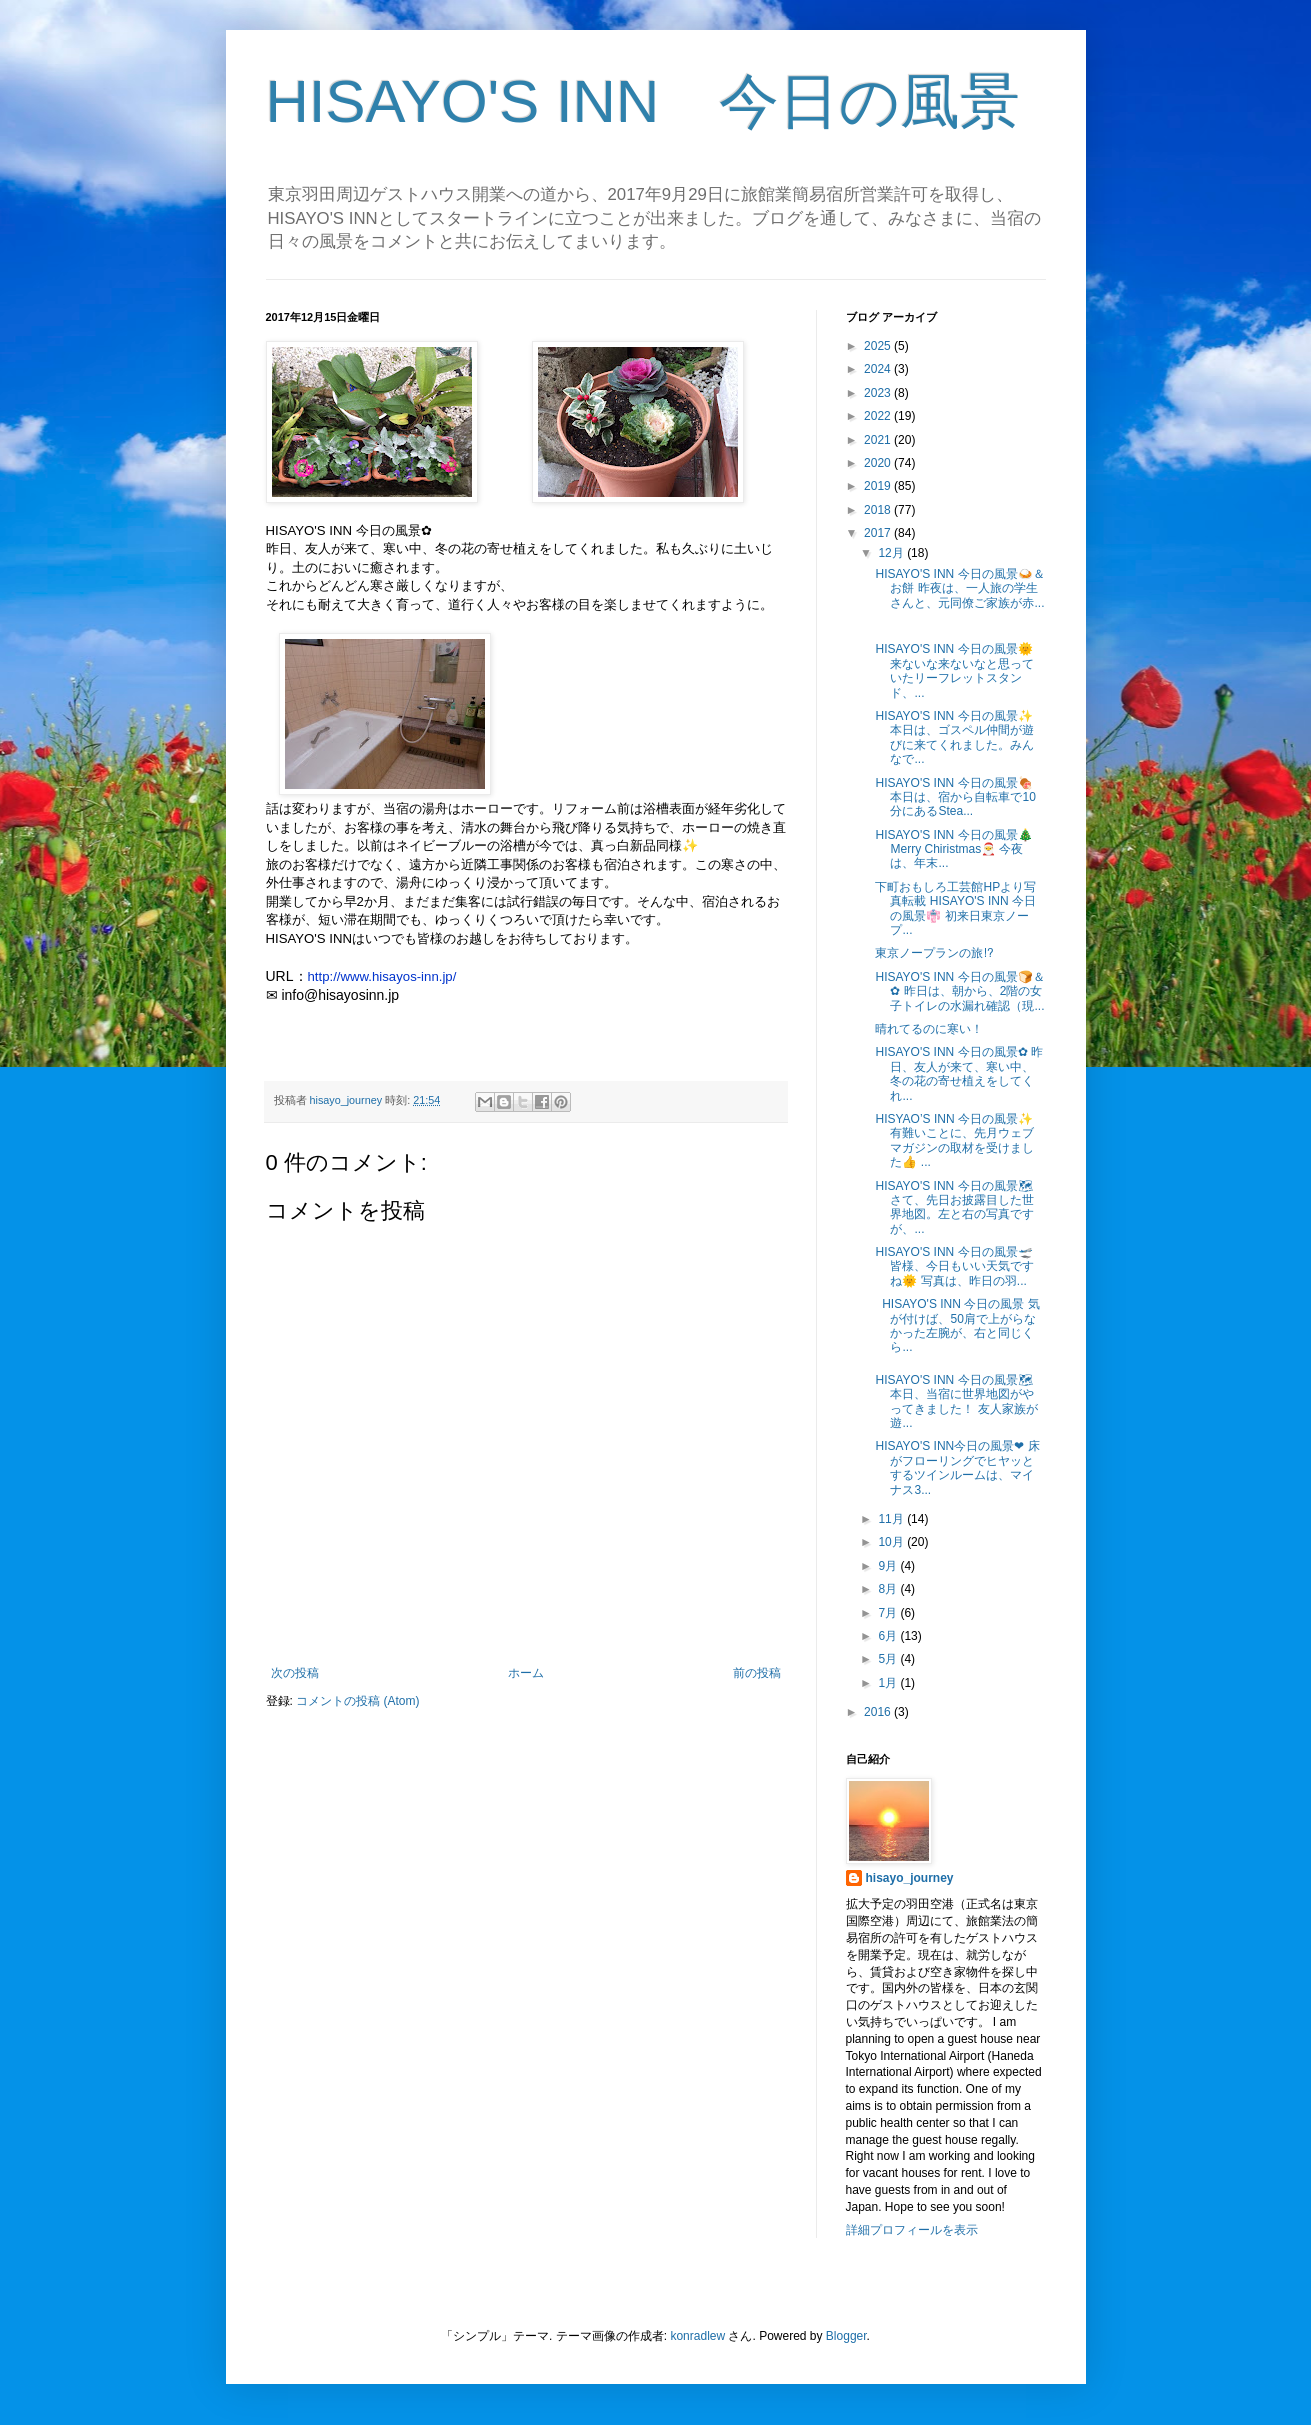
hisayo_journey (910, 1878)
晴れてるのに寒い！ (929, 1029)
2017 (879, 533)
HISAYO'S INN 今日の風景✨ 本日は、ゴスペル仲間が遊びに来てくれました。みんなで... (954, 737)
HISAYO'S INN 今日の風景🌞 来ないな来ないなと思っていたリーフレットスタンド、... (954, 670)
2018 (879, 510)
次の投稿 (295, 1673)
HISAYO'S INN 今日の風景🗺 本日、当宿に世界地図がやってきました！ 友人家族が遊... (956, 1401)
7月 (889, 1613)
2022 (879, 416)
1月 (889, 1683)
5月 (889, 1659)
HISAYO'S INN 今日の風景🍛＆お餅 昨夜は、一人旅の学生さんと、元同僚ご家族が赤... (959, 588)
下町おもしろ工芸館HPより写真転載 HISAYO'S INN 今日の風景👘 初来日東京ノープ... (955, 908)
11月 (892, 1519)
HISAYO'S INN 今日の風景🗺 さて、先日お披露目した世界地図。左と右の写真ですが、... (954, 1207)
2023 (879, 393)
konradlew (697, 2336)
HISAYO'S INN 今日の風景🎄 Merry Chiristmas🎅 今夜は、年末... (953, 849)
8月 (889, 1589)
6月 (889, 1636)
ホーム (526, 1673)
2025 (879, 346)
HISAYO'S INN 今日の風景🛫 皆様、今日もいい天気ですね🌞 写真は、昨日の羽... (954, 1266)
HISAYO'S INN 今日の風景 (643, 101)
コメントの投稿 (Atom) (357, 1701)
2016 (879, 1712)
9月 (889, 1566)
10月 (892, 1542)
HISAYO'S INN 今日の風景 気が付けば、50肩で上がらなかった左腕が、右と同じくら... (957, 1325)
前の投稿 (757, 1673)
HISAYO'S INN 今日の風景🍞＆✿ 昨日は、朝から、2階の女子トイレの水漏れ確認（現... (959, 991)
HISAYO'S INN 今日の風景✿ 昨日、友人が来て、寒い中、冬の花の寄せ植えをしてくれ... (958, 1073)
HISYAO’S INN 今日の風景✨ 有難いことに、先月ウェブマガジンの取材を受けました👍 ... (954, 1140)
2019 (879, 486)
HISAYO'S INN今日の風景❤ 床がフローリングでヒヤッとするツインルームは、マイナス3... (957, 1467)
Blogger (846, 2336)
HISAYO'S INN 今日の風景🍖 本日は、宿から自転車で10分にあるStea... (955, 797)
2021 (879, 440)
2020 (879, 463)
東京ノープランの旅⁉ (934, 953)
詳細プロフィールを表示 (912, 2230)
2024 (879, 369)
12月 (892, 553)
